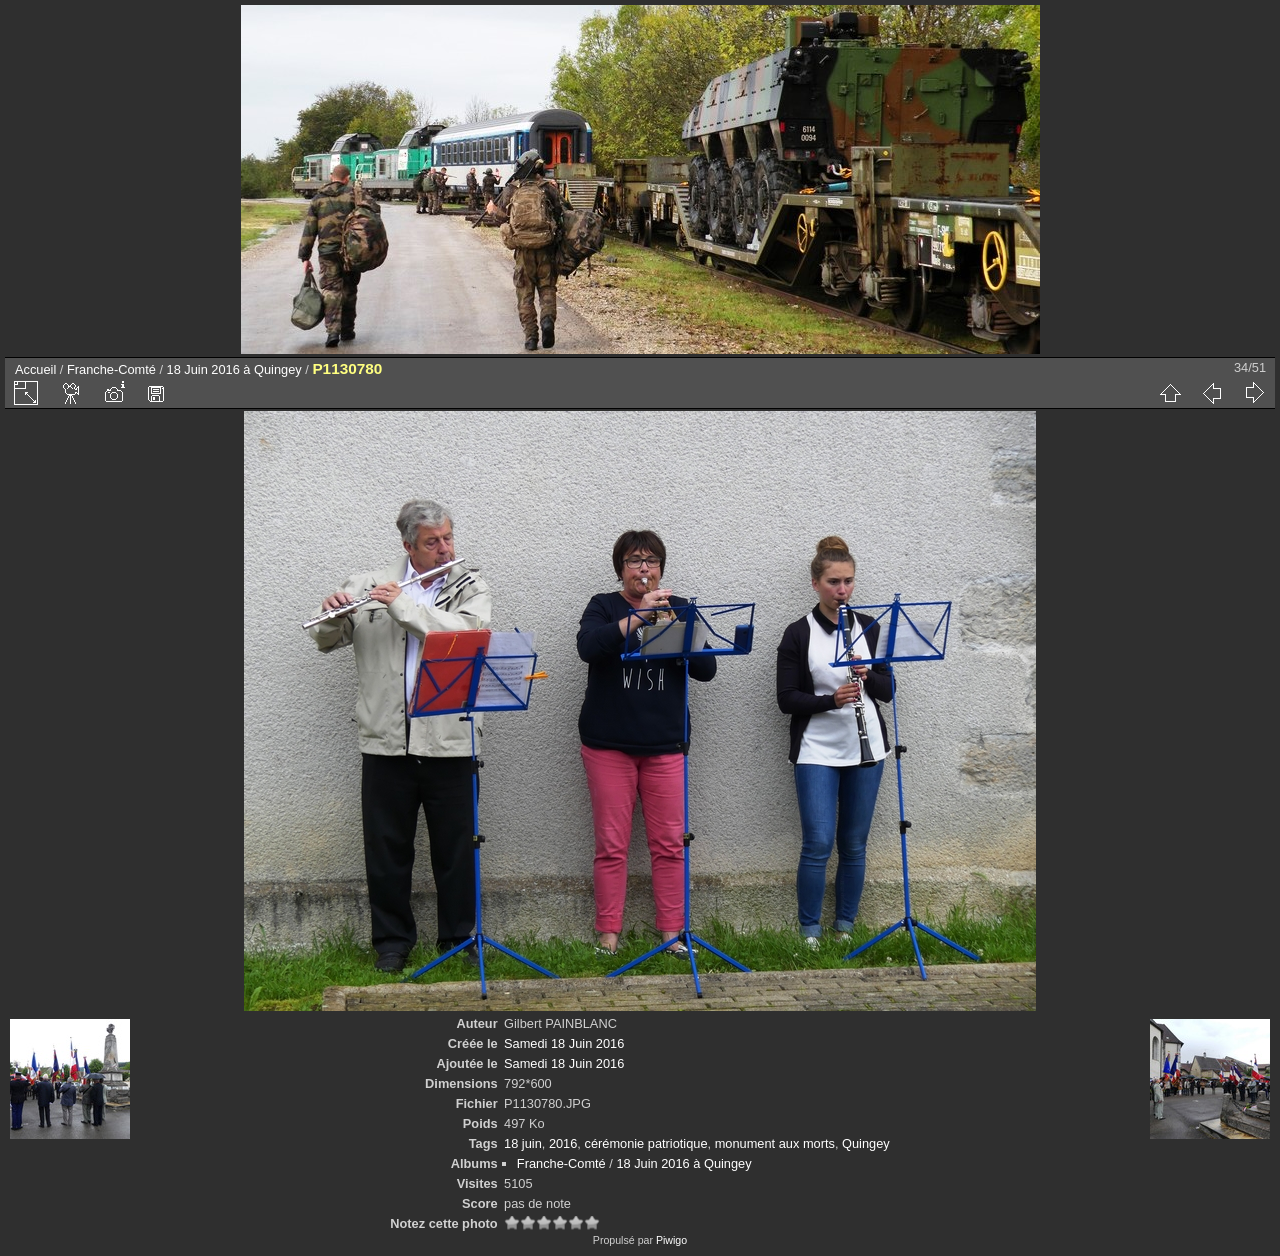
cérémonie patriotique (645, 1143)
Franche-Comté (111, 369)
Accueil (35, 369)
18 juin (523, 1143)
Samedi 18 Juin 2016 (564, 1043)
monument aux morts (775, 1143)
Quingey (866, 1143)
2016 (563, 1143)
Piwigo (671, 1240)
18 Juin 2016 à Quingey (234, 369)
